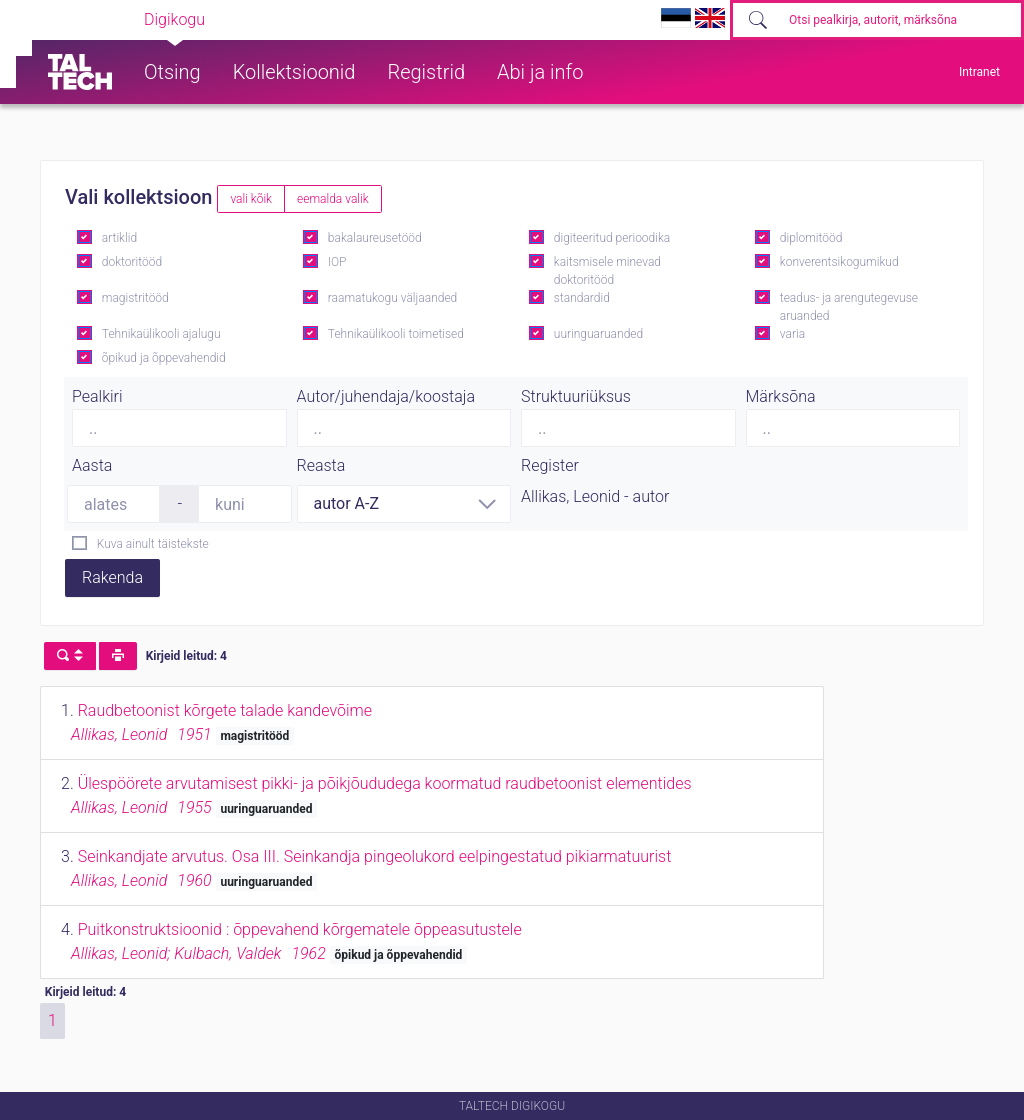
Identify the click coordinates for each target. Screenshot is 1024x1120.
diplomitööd (811, 238)
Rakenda (112, 577)
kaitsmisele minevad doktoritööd (607, 271)
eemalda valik (333, 199)
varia (792, 334)
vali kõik (251, 199)
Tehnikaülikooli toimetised (396, 334)
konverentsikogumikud (839, 262)
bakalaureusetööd (375, 238)
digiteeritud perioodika (612, 238)
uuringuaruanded (598, 334)
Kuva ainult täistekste (153, 544)
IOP (337, 262)
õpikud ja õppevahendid (164, 358)
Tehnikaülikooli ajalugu (161, 334)
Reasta (321, 465)
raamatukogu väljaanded (393, 298)
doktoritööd (132, 262)
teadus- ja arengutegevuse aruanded (849, 307)
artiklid (119, 238)
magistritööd (135, 298)
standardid (582, 298)
